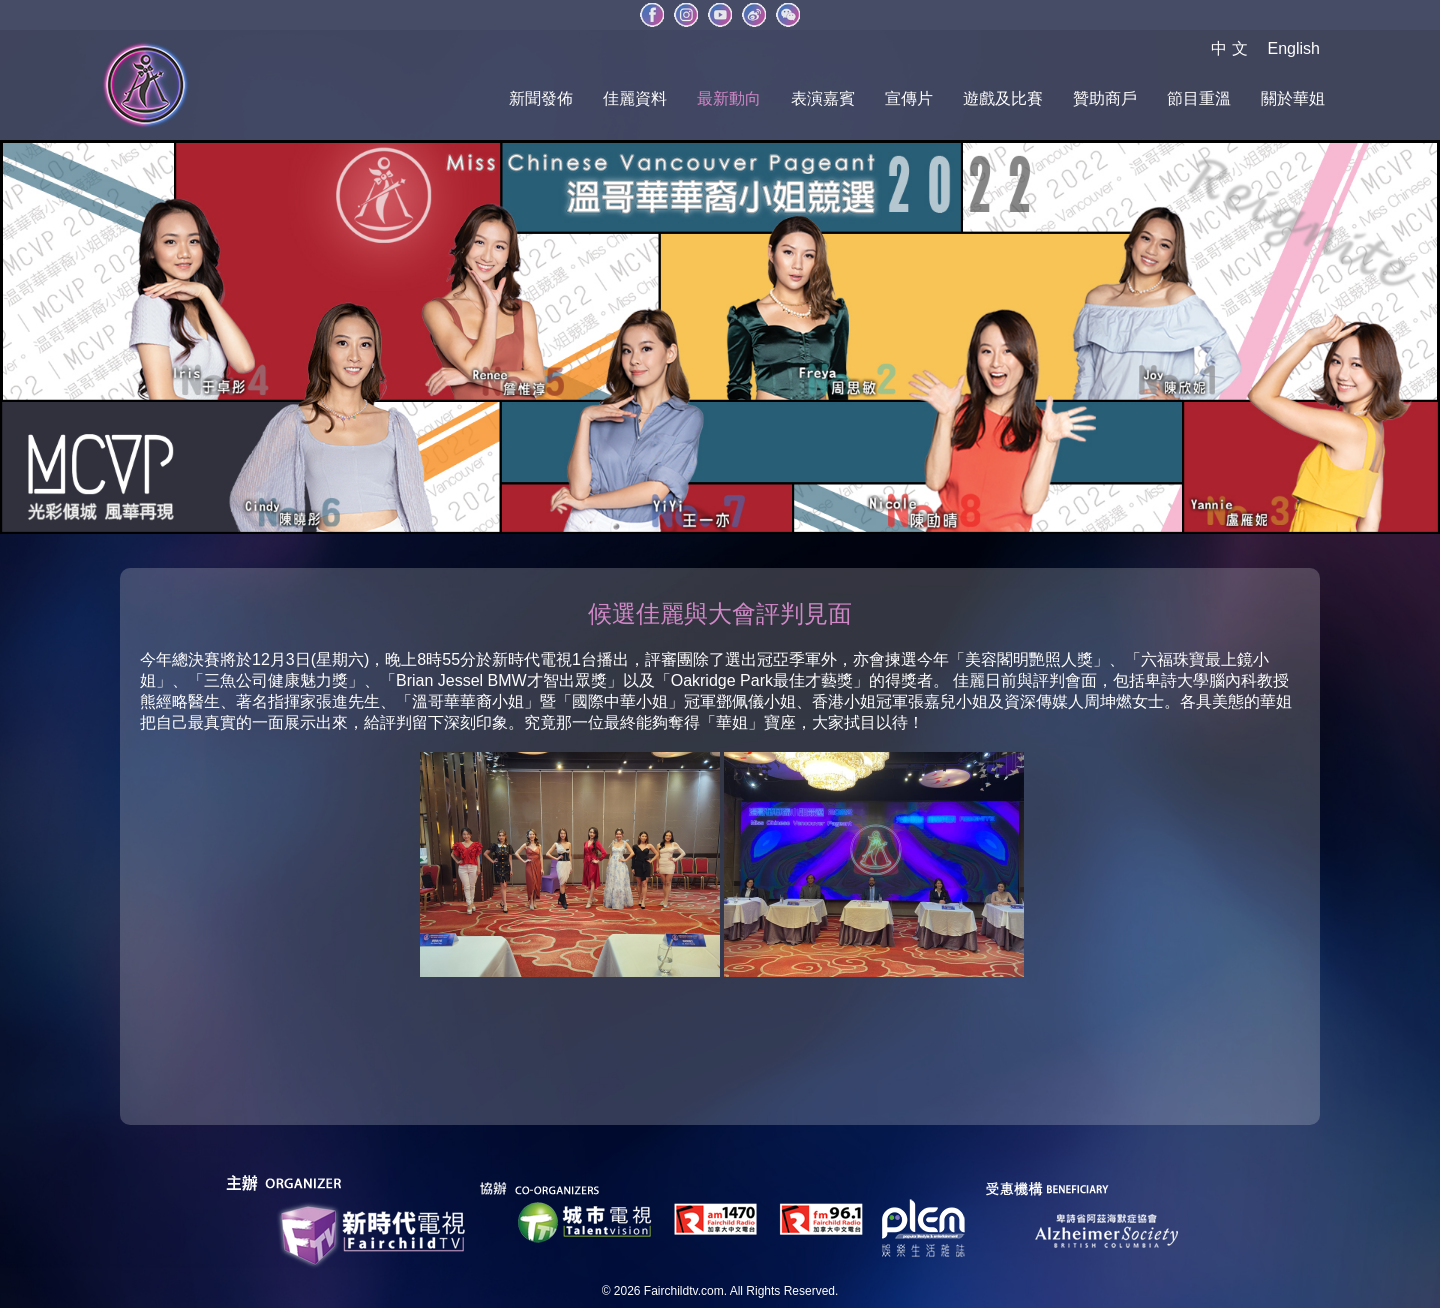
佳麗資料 (635, 98)
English (1294, 48)
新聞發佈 (541, 98)
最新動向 (729, 98)
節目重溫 (1199, 98)
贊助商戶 (1105, 98)
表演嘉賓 (823, 98)
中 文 (1229, 48)
